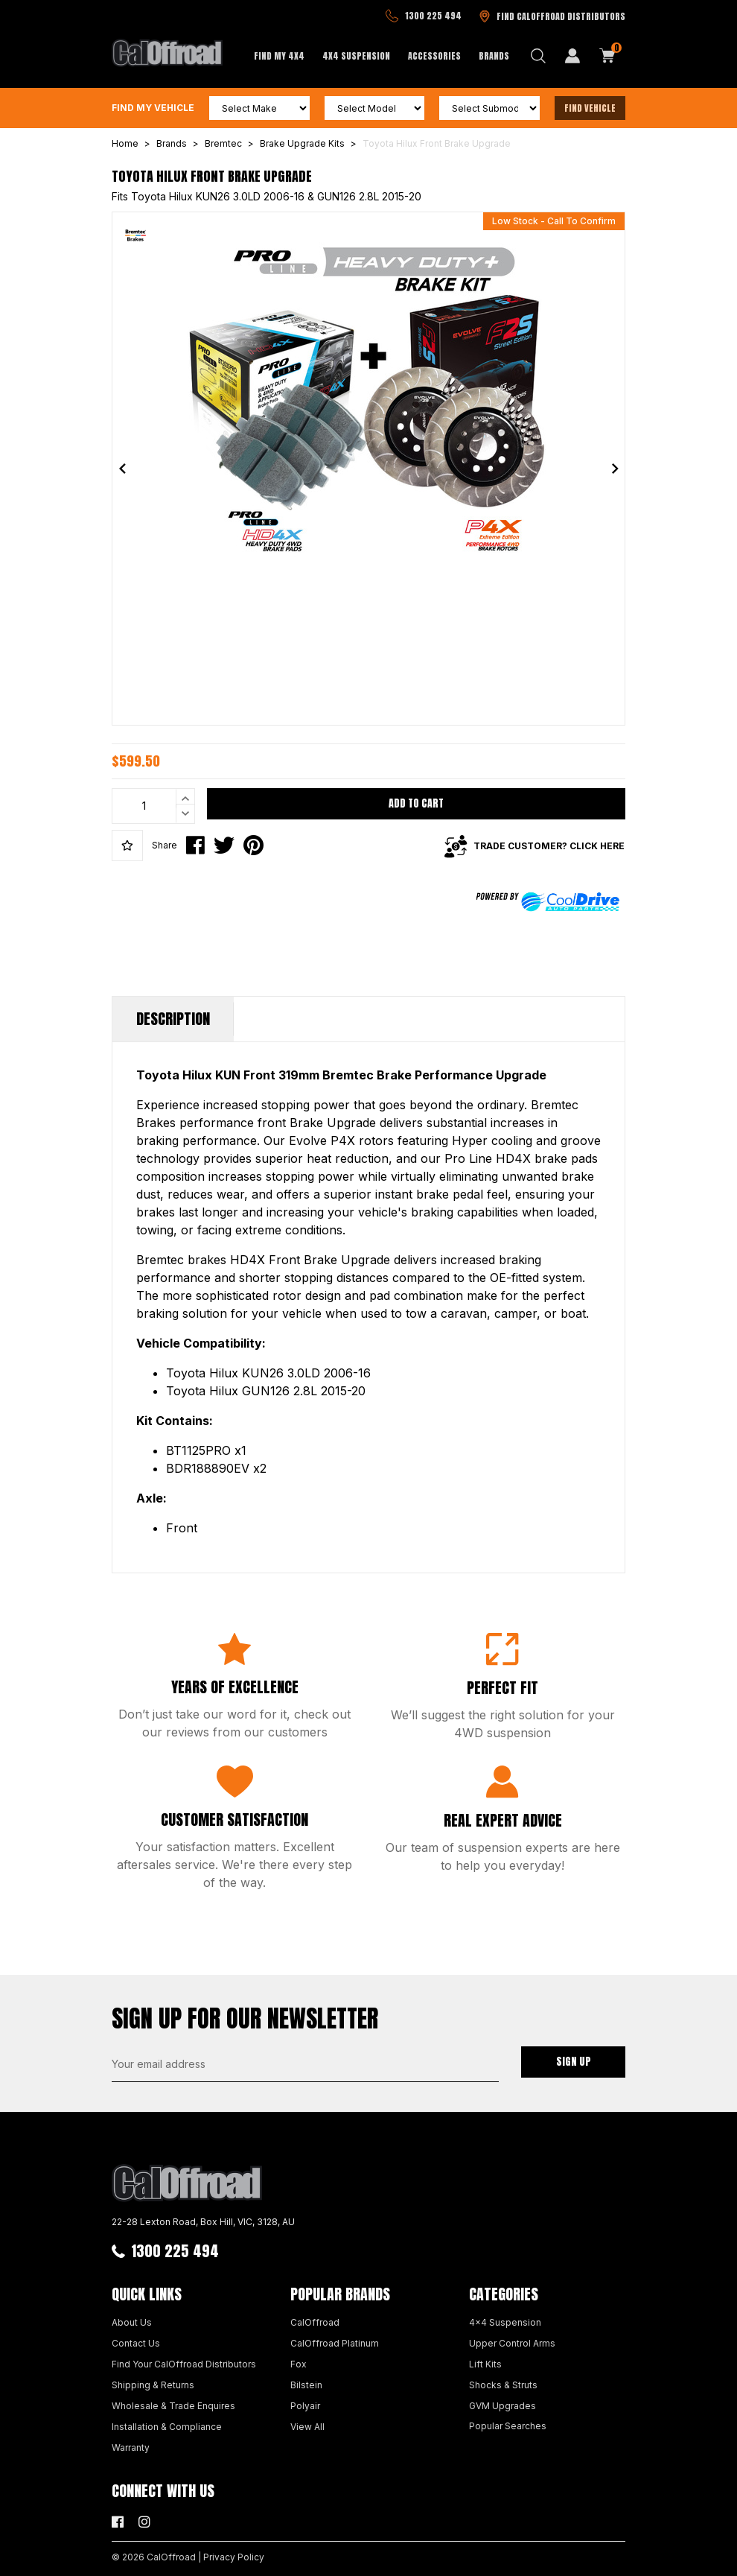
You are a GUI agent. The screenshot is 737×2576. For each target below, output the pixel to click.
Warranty (131, 2447)
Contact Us (136, 2343)
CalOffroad (314, 2322)
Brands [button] (494, 56)
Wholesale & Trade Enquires (173, 2405)
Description (173, 1018)
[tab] (173, 1019)
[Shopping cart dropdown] (607, 56)
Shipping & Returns (153, 2385)
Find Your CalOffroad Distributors (184, 2364)
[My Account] (572, 56)
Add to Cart (416, 803)
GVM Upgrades (502, 2405)
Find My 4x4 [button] (279, 56)
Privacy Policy (233, 2557)
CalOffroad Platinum (334, 2343)
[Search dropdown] (538, 56)
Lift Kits (485, 2364)
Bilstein (306, 2385)
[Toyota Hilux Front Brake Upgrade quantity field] (153, 806)
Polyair (305, 2405)
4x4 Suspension (505, 2322)
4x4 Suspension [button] (356, 56)
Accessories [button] (434, 56)
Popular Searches (507, 2425)
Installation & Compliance (167, 2426)
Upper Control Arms (512, 2343)
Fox (298, 2364)
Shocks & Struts (503, 2385)
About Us (132, 2322)
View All (307, 2426)
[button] (127, 845)
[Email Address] (305, 2064)
